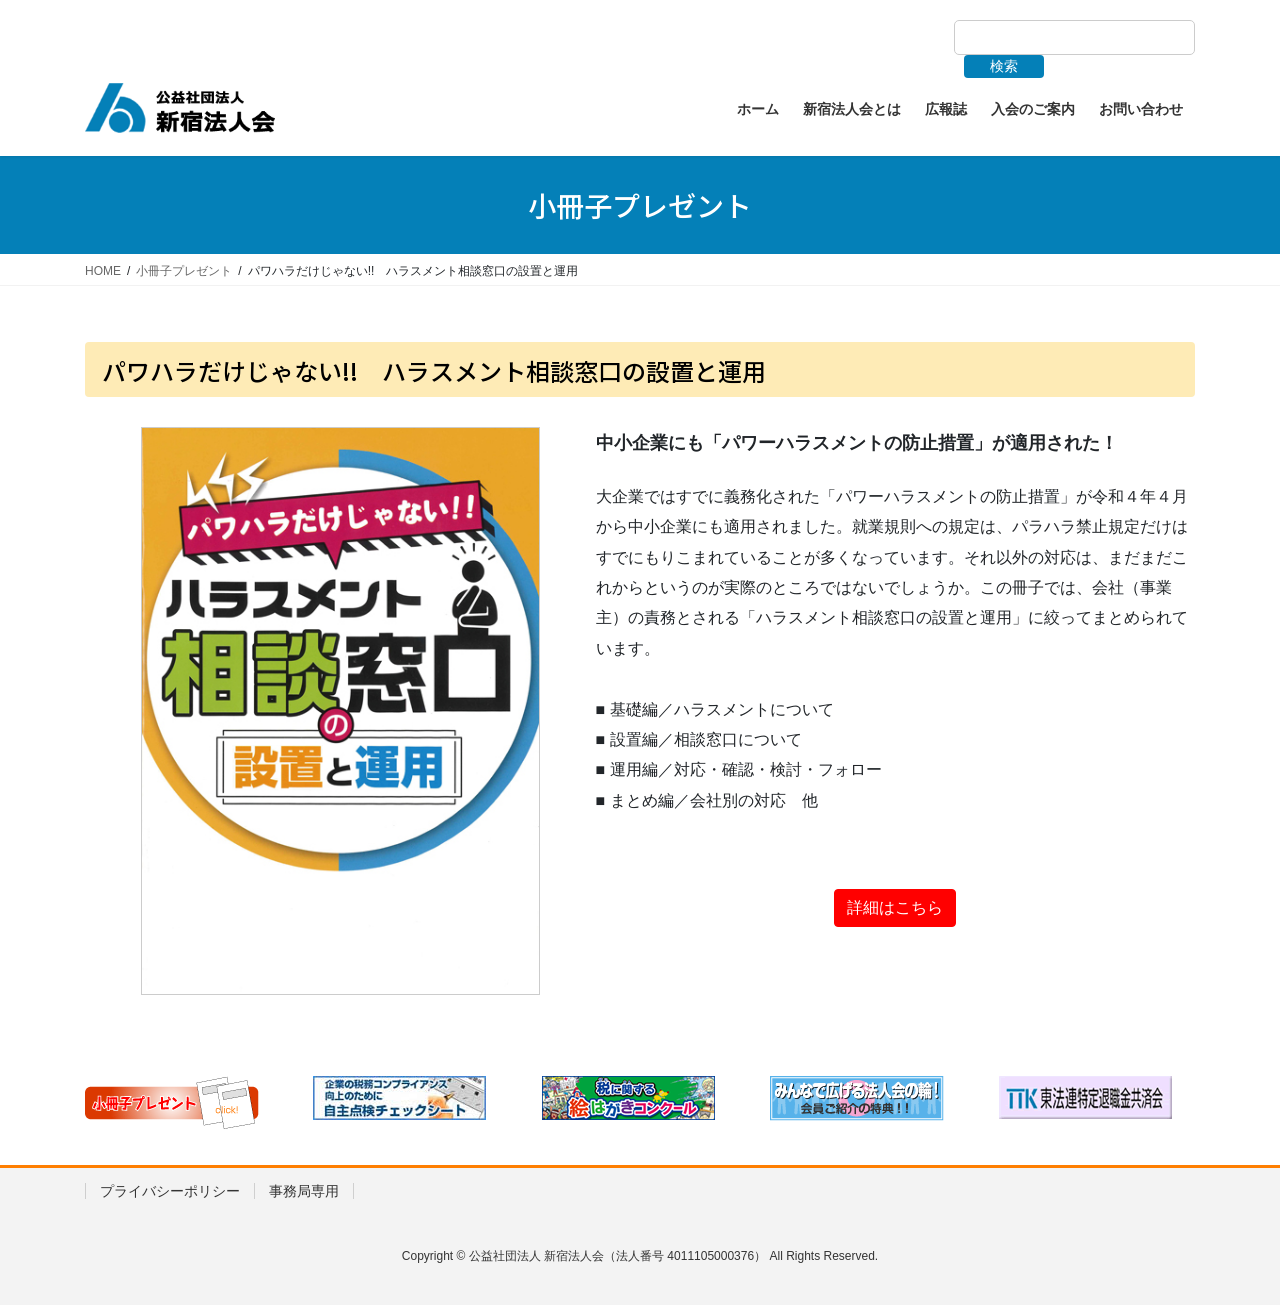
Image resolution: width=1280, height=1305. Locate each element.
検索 (1004, 66)
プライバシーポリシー (170, 1191)
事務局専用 (304, 1191)
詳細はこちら (895, 907)
